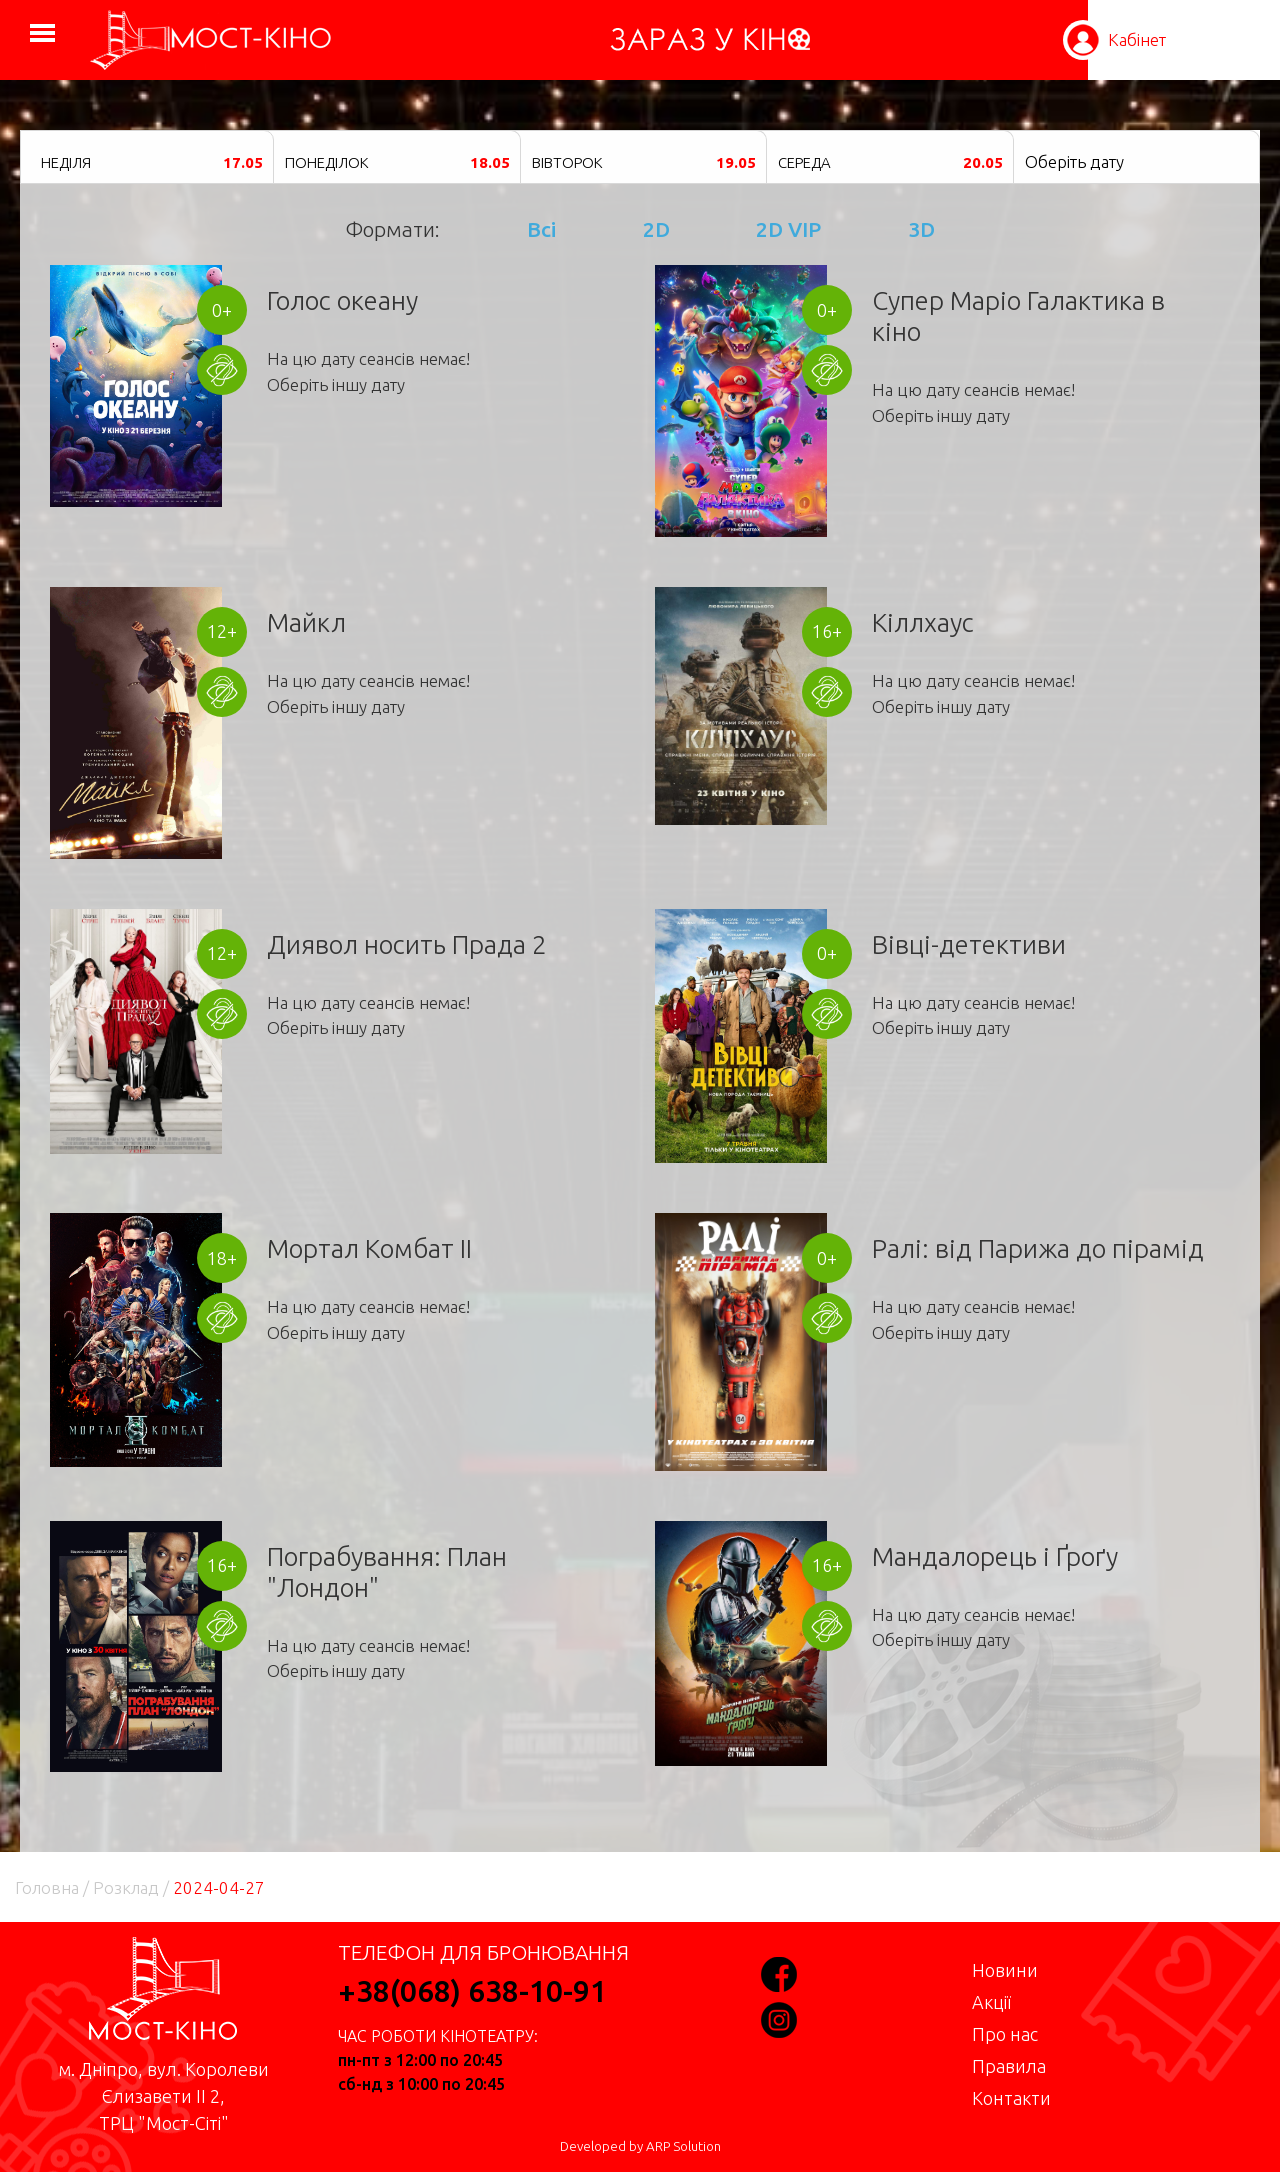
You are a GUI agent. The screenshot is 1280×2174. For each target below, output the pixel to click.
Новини (1005, 1970)
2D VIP (788, 229)
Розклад (126, 1887)
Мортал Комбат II (369, 1248)
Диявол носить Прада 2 (407, 944)
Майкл (306, 622)
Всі (541, 229)
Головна (47, 1887)
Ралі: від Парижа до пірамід (1038, 1248)
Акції (991, 2002)
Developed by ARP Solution (640, 2146)
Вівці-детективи (969, 944)
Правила (1009, 2066)
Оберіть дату (1074, 161)
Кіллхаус (923, 622)
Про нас (1005, 2034)
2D (656, 229)
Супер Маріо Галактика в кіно (1018, 316)
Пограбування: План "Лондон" (387, 1572)
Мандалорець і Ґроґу (995, 1556)
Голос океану (342, 300)
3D (921, 229)
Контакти (1011, 2098)
